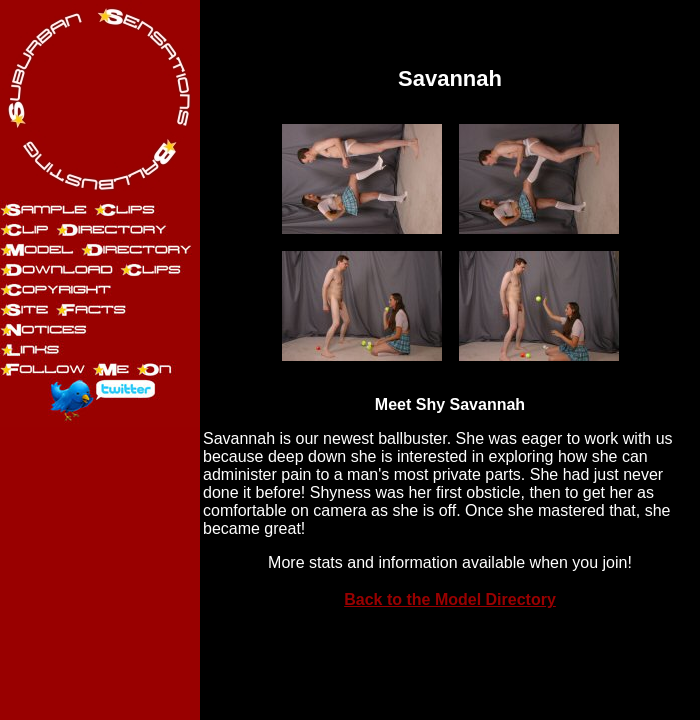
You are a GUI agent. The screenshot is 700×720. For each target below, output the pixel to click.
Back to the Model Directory (450, 599)
